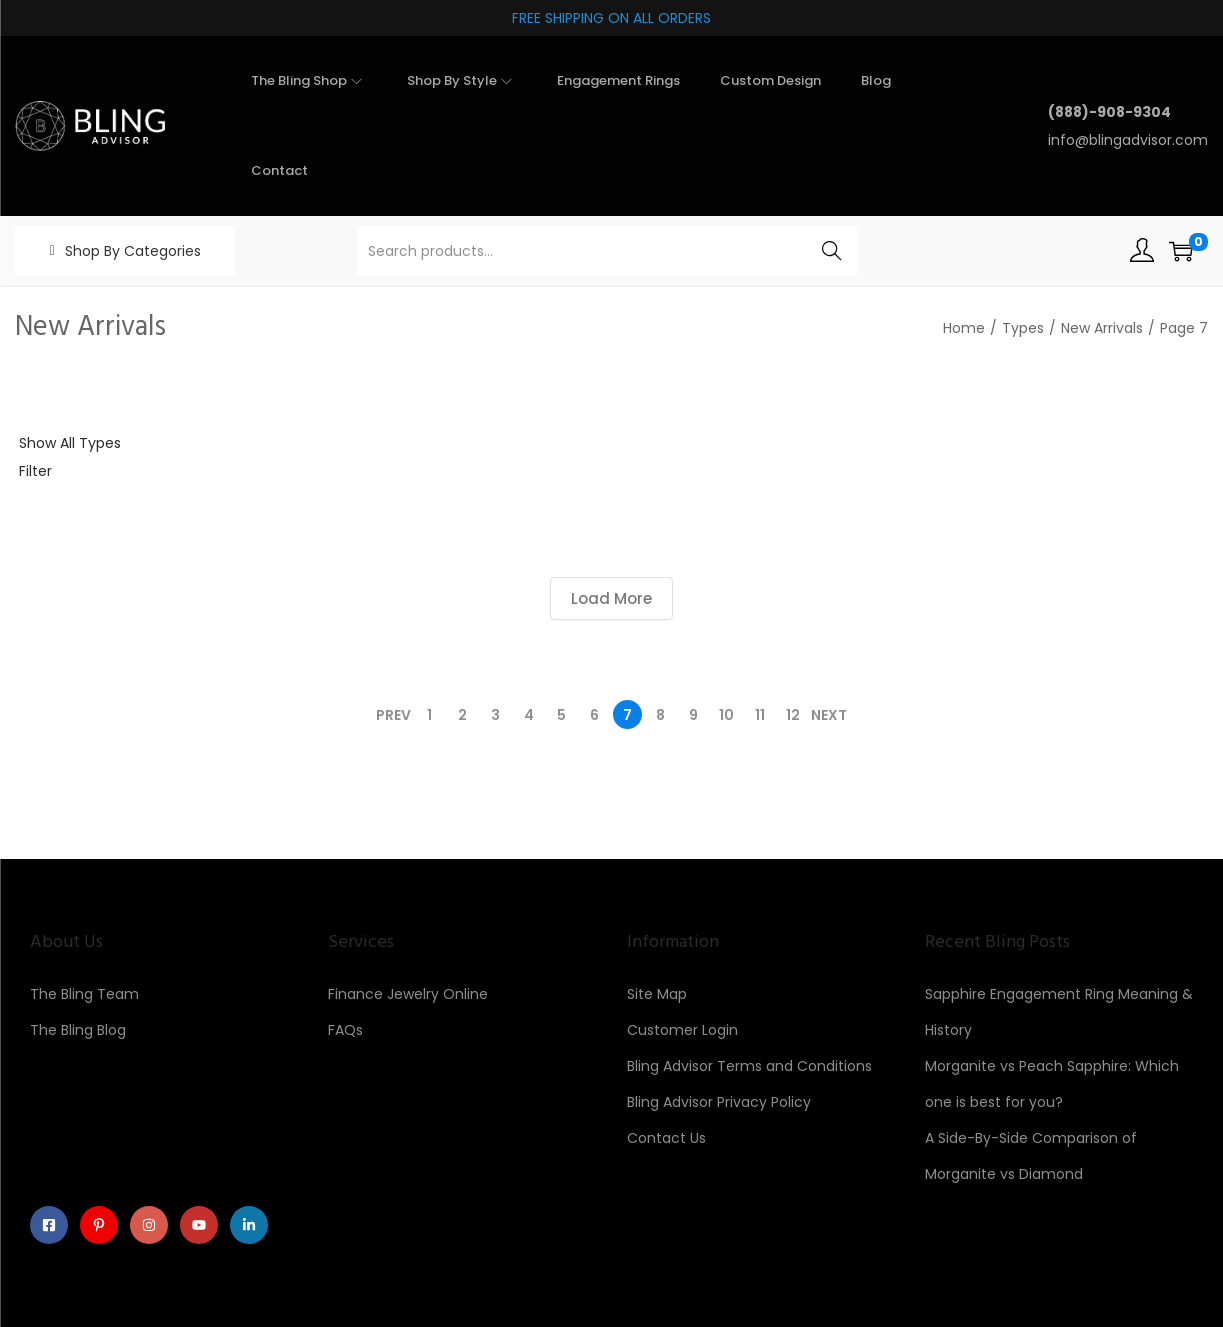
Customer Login (682, 1030)
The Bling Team (84, 994)
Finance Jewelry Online (408, 994)
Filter (35, 471)
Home (964, 328)
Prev (393, 715)
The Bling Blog (78, 1030)
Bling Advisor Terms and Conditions (749, 1066)
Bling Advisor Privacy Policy (719, 1102)
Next (829, 715)
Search (831, 251)
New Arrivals (1102, 328)
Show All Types (70, 443)
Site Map (657, 994)
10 (726, 715)
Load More (611, 598)
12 (793, 715)
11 (760, 715)
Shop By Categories (133, 251)
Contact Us (666, 1138)
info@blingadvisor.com (1128, 140)
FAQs (345, 1030)
